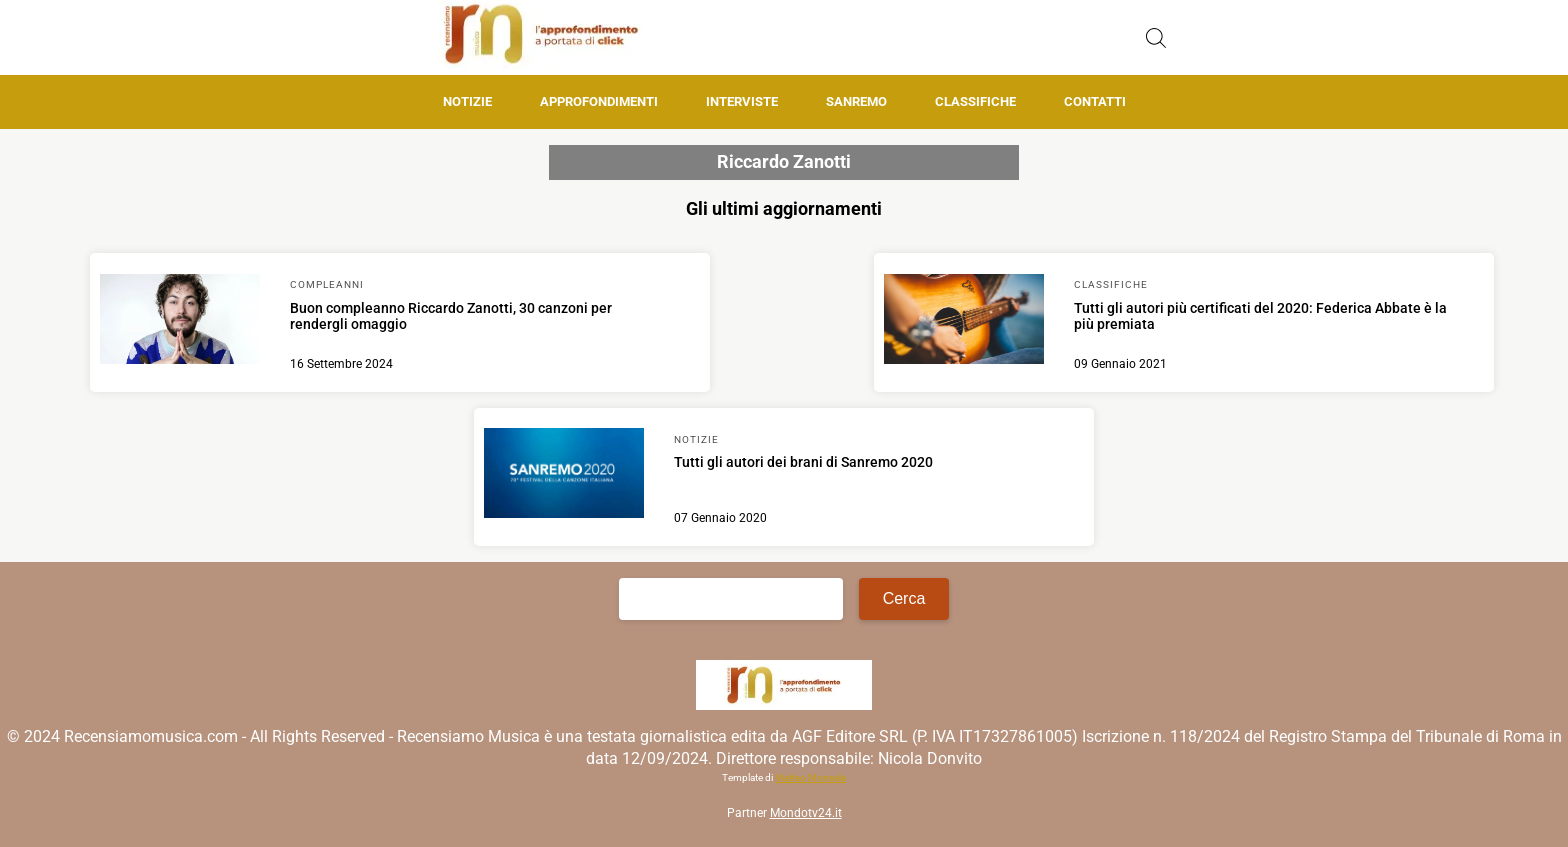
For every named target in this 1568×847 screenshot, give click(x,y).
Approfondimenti (599, 101)
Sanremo (856, 101)
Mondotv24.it (806, 813)
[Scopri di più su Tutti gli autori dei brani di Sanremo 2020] (564, 476)
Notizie (467, 101)
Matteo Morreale (810, 777)
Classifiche (975, 101)
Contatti (1095, 101)
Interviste (742, 101)
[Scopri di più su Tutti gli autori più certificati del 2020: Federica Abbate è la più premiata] (964, 322)
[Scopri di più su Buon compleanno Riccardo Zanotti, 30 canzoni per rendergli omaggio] (180, 322)
